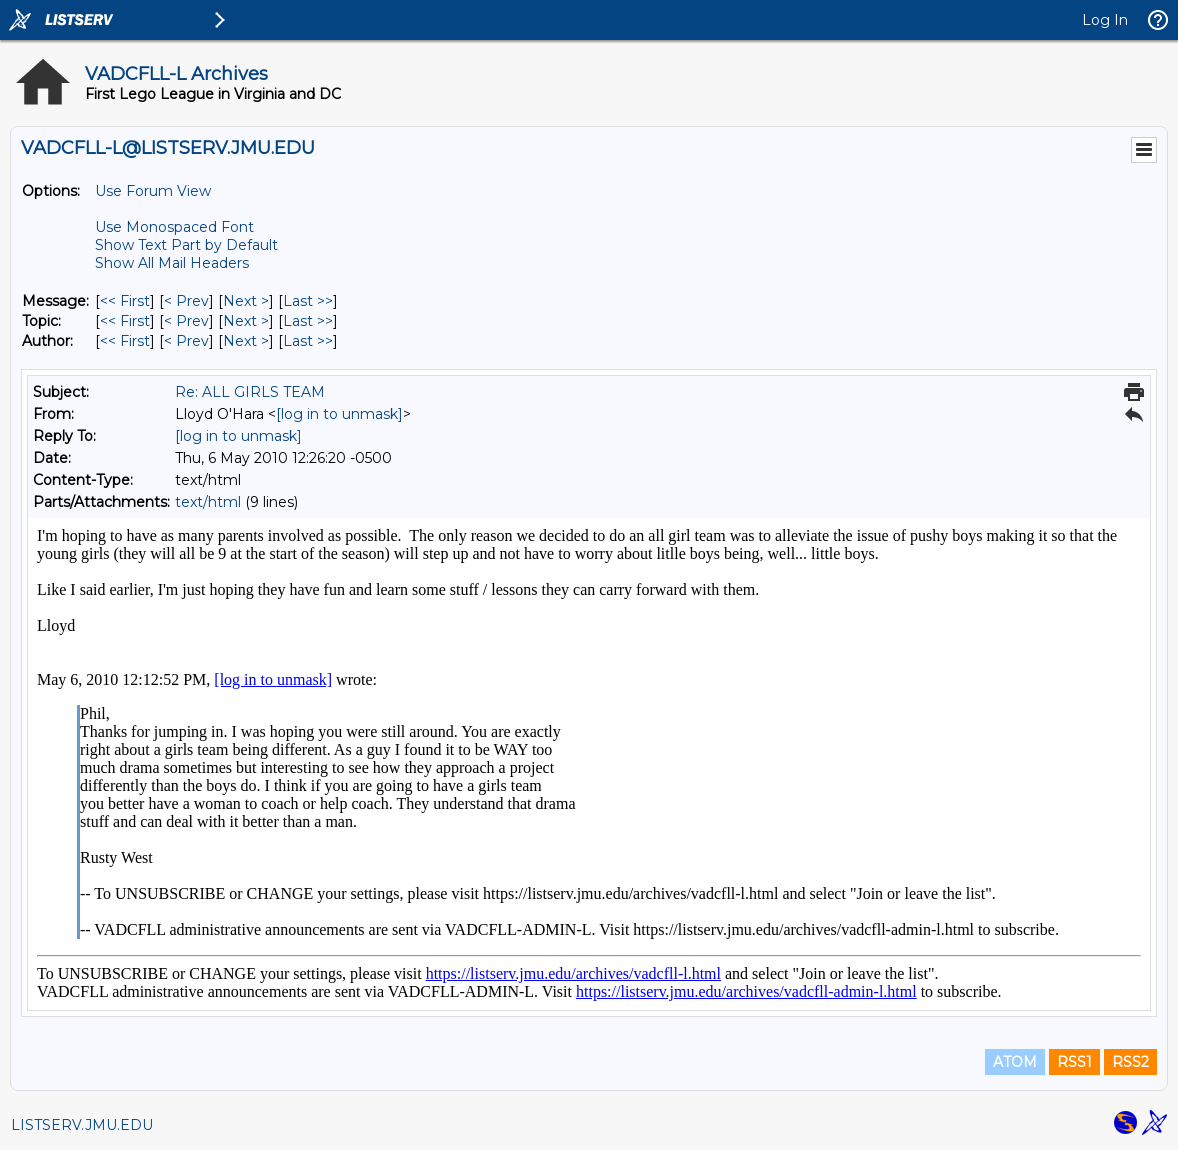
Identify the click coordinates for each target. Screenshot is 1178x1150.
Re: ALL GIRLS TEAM (250, 392)
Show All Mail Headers (172, 263)
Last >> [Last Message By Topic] (308, 321)
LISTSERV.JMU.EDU (82, 1125)
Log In (1105, 20)
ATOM (1015, 1062)
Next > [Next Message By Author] (246, 341)
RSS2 (1130, 1062)
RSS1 (1074, 1062)
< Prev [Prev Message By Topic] (186, 321)
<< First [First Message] (125, 301)
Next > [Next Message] (246, 301)
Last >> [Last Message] (308, 301)
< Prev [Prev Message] (186, 301)
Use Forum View (153, 191)
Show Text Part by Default (186, 245)
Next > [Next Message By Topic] (246, 321)
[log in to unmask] (339, 414)
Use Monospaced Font (174, 227)
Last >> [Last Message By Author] (308, 341)
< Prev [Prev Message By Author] (186, 341)
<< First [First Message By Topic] (125, 321)
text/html (208, 502)
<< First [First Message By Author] (125, 341)
